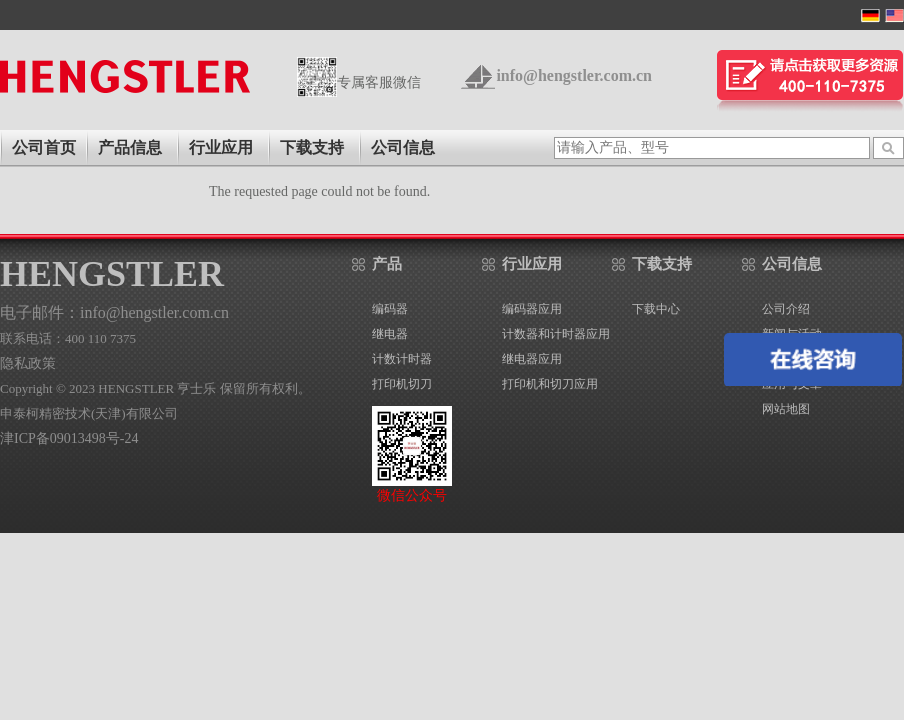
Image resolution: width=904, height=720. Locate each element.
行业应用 (221, 147)
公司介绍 (786, 309)
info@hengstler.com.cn (574, 75)
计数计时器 (402, 359)
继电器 (390, 334)
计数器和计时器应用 (556, 334)
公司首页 (44, 147)
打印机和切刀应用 (550, 384)
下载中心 (656, 309)
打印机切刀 (402, 384)
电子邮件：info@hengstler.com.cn (114, 312)
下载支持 (312, 147)
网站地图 (786, 409)
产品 (387, 264)
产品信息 (130, 147)
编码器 (390, 309)
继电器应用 (532, 359)
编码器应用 (532, 309)
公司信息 (403, 147)
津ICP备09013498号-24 (69, 438)
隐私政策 (28, 363)
